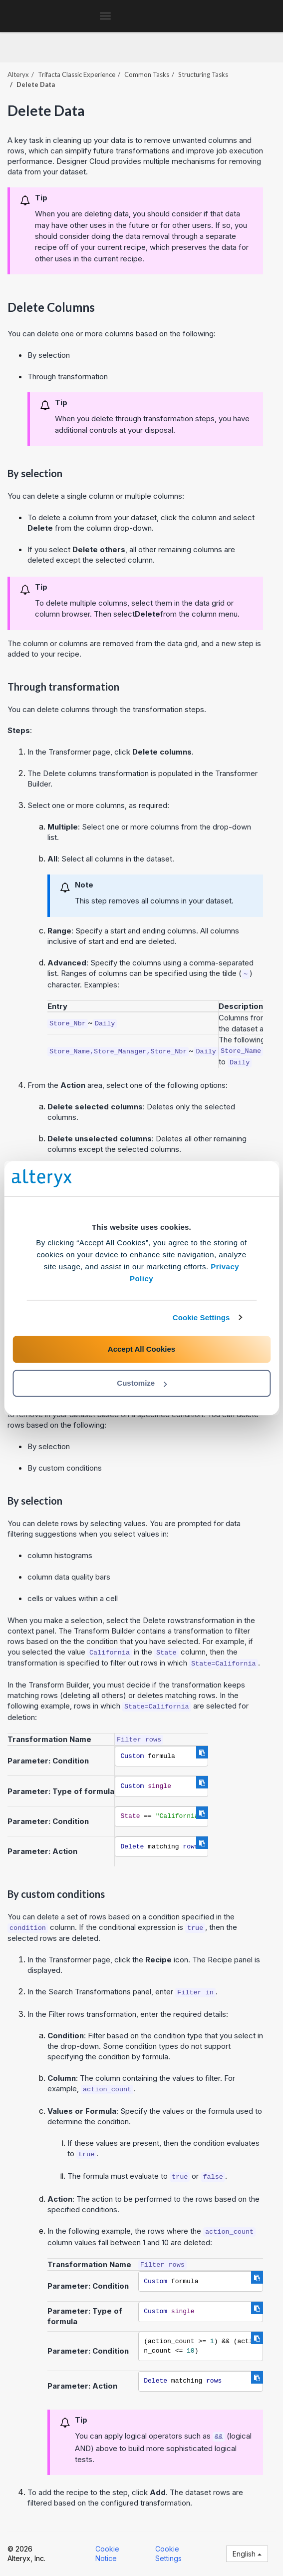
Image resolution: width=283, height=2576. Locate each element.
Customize (142, 1383)
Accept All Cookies (141, 1349)
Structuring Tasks (203, 74)
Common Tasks (146, 74)
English (247, 2554)
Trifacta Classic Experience (76, 74)
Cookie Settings (201, 1317)
